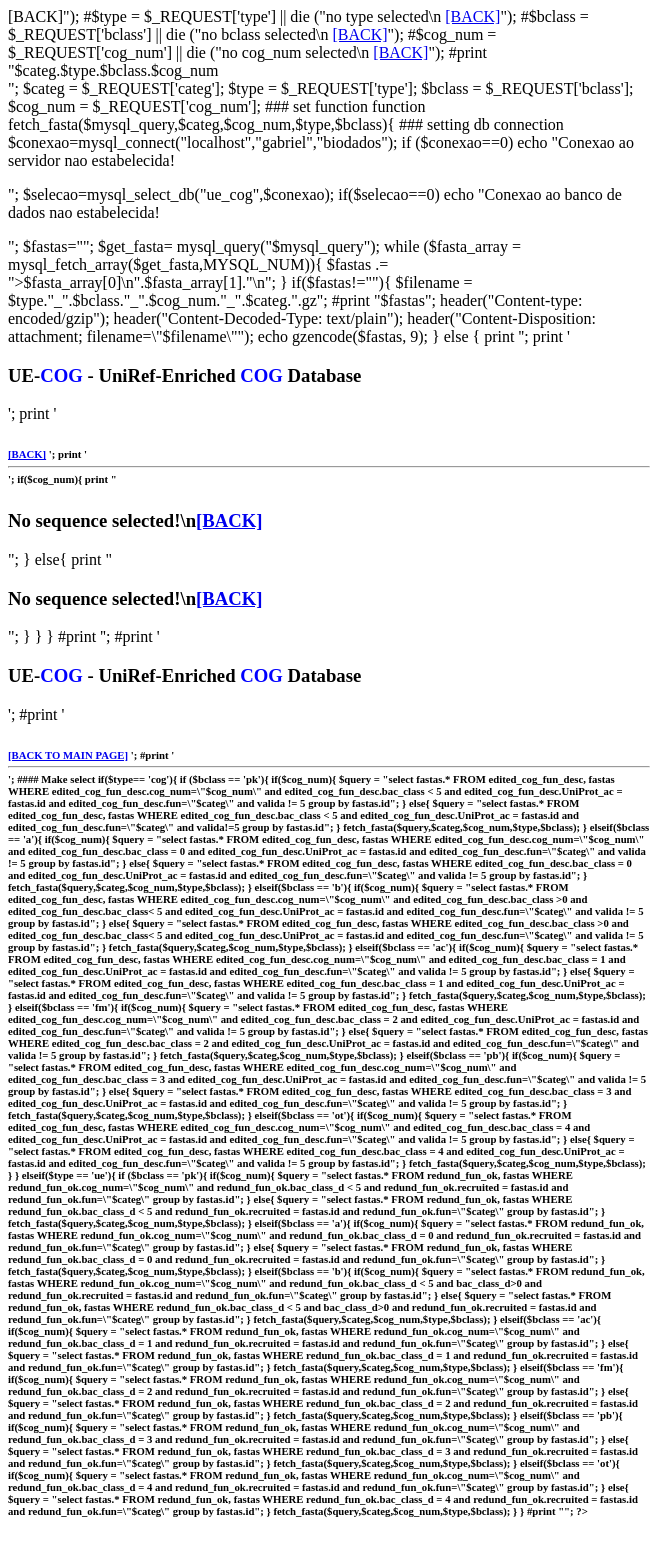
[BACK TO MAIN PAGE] (68, 755)
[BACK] (472, 16)
